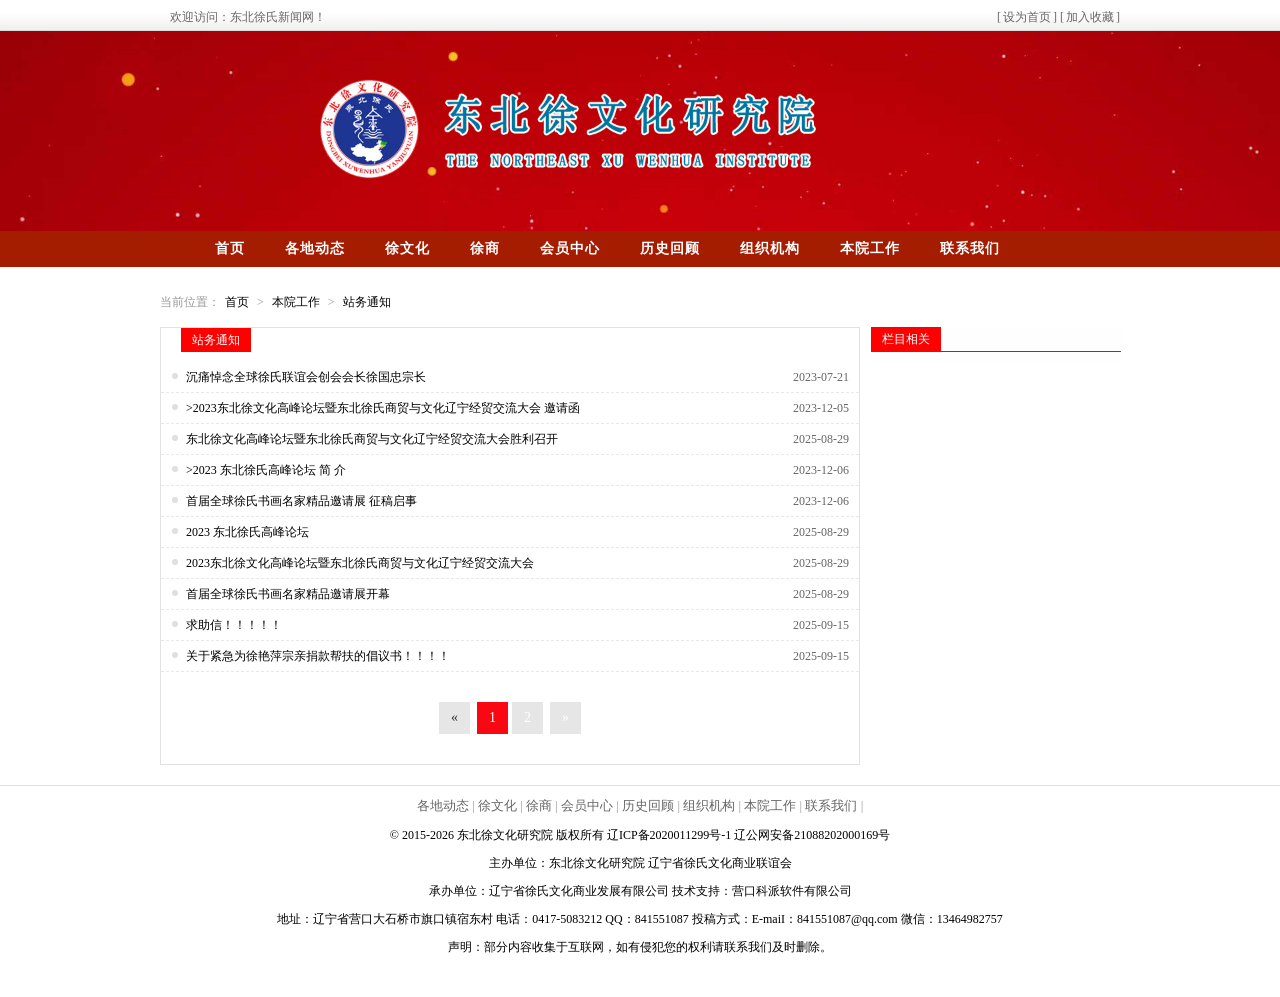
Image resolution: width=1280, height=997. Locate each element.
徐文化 (407, 248)
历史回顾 (670, 248)
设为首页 (1027, 17)
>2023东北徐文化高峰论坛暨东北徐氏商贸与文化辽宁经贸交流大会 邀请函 (383, 408)
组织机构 (770, 248)
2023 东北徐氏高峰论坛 (247, 532)
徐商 (485, 248)
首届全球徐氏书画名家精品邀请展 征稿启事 (301, 501)
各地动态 (315, 248)
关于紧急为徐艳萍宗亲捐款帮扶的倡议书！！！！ (318, 656)
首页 (230, 248)
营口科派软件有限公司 (792, 891)
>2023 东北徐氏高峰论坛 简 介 (266, 470)
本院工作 (870, 248)
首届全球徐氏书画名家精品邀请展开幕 (288, 594)
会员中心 (570, 248)
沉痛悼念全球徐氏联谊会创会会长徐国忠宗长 (306, 377)
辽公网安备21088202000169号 (812, 835)
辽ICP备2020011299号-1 (670, 835)
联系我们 (970, 248)
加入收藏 (1090, 17)
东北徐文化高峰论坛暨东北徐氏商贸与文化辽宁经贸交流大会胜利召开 (372, 439)
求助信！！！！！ (234, 625)
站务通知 (367, 302)
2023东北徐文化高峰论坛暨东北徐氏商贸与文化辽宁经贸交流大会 (360, 563)
